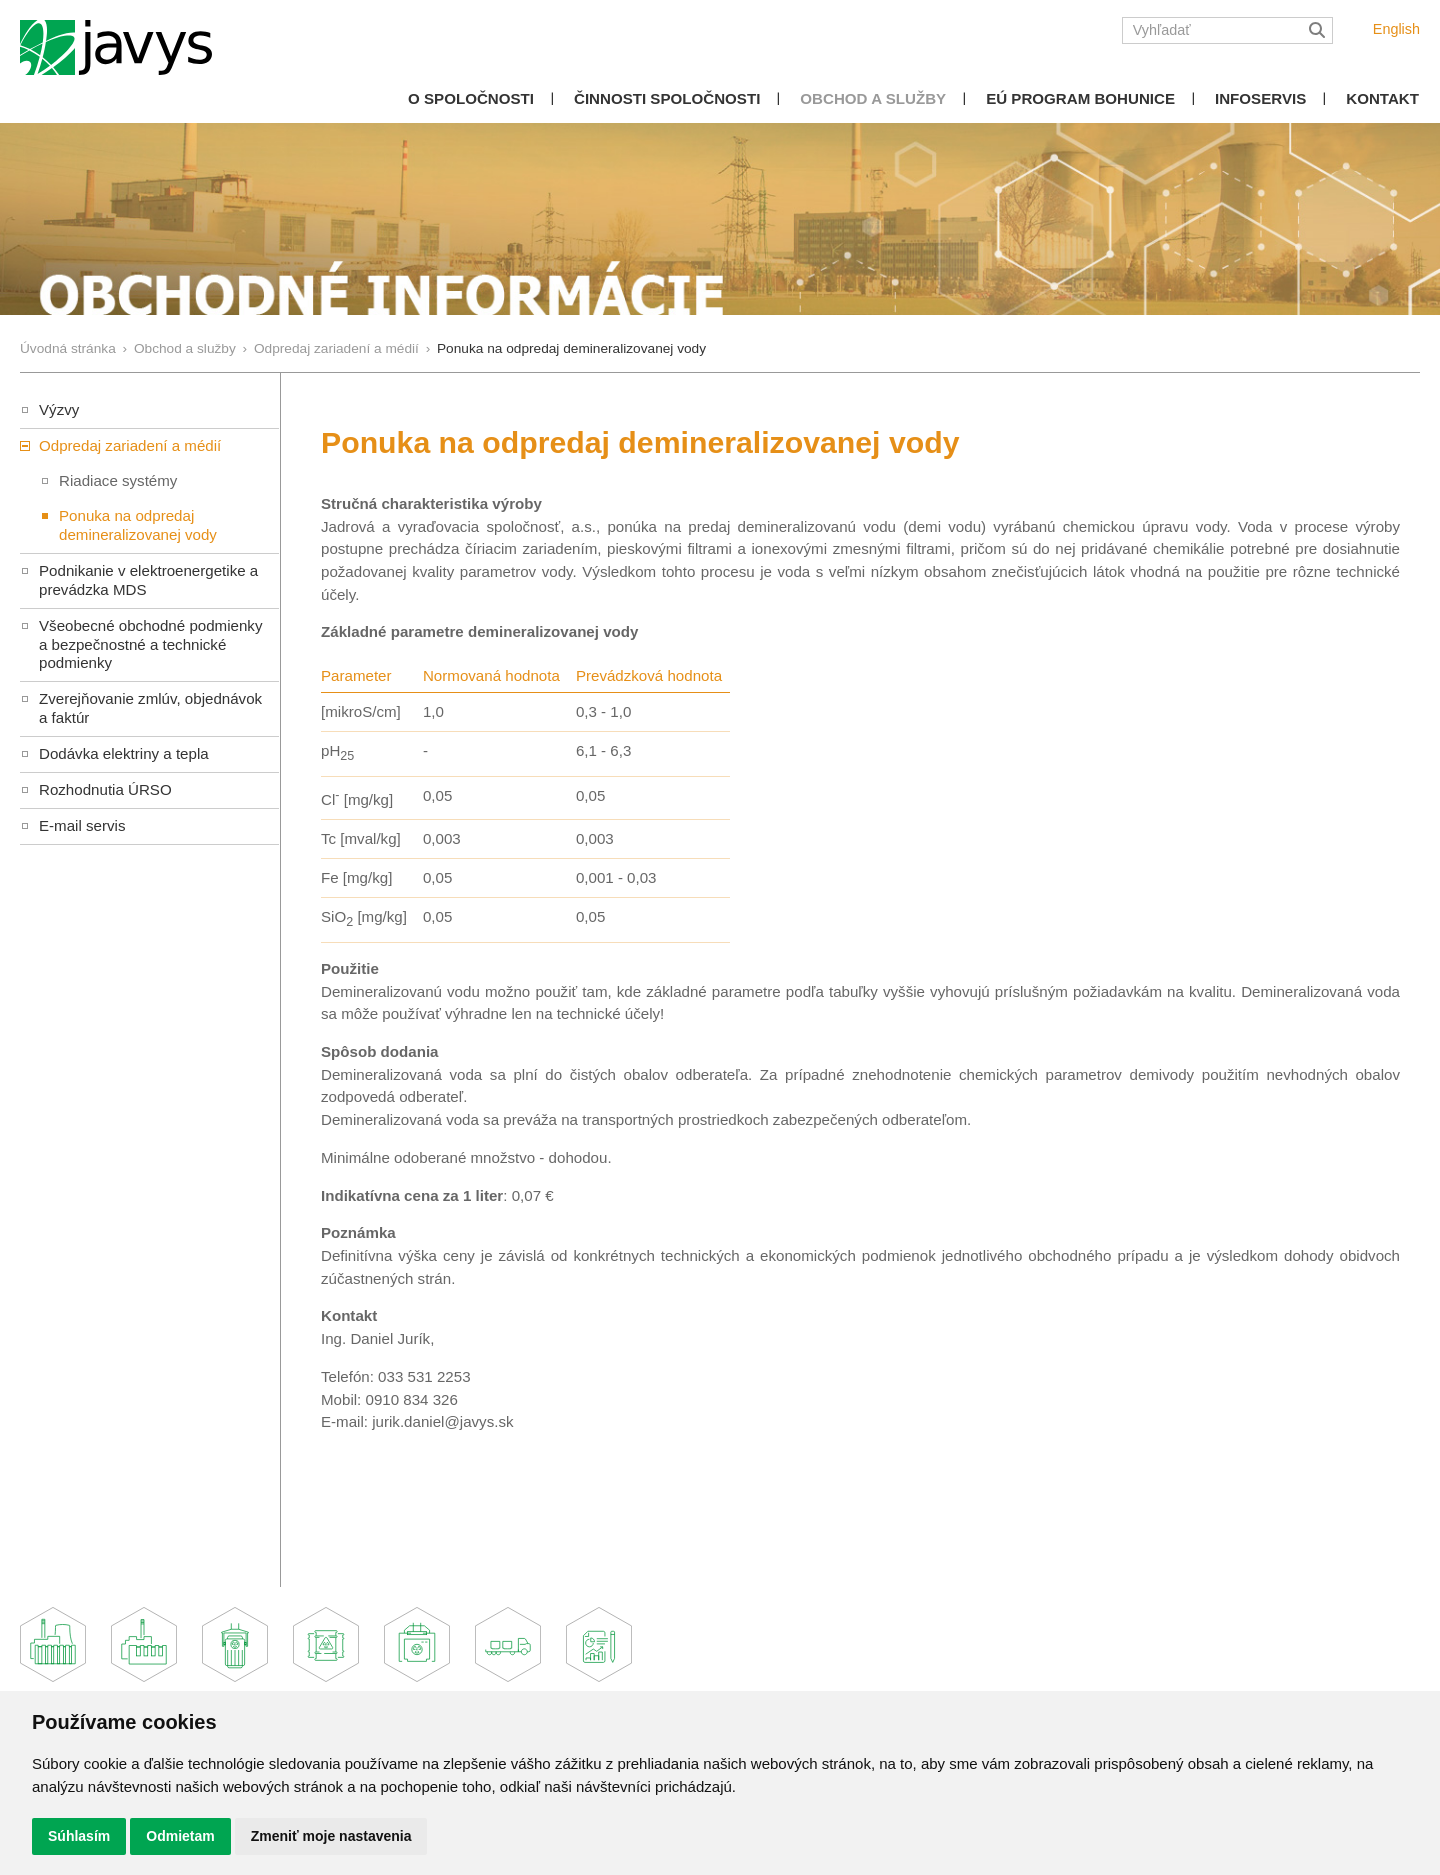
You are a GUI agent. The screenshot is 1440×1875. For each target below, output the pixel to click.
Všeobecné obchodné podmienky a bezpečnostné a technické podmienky (150, 644)
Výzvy (59, 409)
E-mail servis (82, 825)
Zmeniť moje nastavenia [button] (331, 1836)
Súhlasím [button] (79, 1836)
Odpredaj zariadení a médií (336, 348)
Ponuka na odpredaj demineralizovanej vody (138, 525)
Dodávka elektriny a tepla (124, 753)
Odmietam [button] (180, 1836)
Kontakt (1382, 98)
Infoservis (1260, 98)
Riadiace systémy (118, 480)
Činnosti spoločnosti (667, 98)
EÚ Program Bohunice (1080, 98)
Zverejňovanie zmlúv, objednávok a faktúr (150, 708)
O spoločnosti (471, 98)
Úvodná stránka (68, 348)
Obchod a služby (873, 98)
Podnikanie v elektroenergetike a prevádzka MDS (148, 580)
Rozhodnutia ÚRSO (105, 789)
